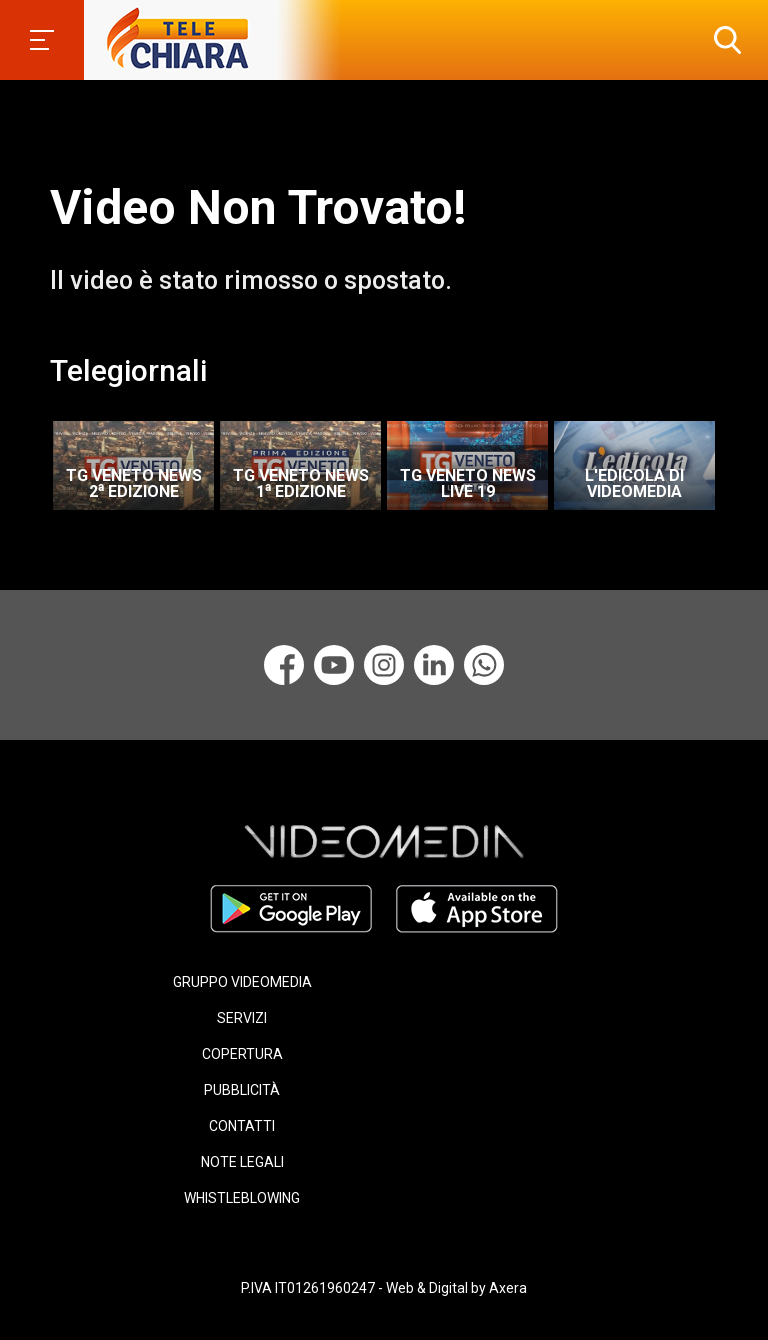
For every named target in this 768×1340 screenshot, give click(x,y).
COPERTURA (242, 1054)
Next (738, 459)
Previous (40, 459)
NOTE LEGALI (242, 1162)
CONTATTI (242, 1126)
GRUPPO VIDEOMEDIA (242, 982)
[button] (723, 40)
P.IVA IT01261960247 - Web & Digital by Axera (384, 1288)
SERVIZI (242, 1018)
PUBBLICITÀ (242, 1090)
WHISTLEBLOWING (242, 1198)
